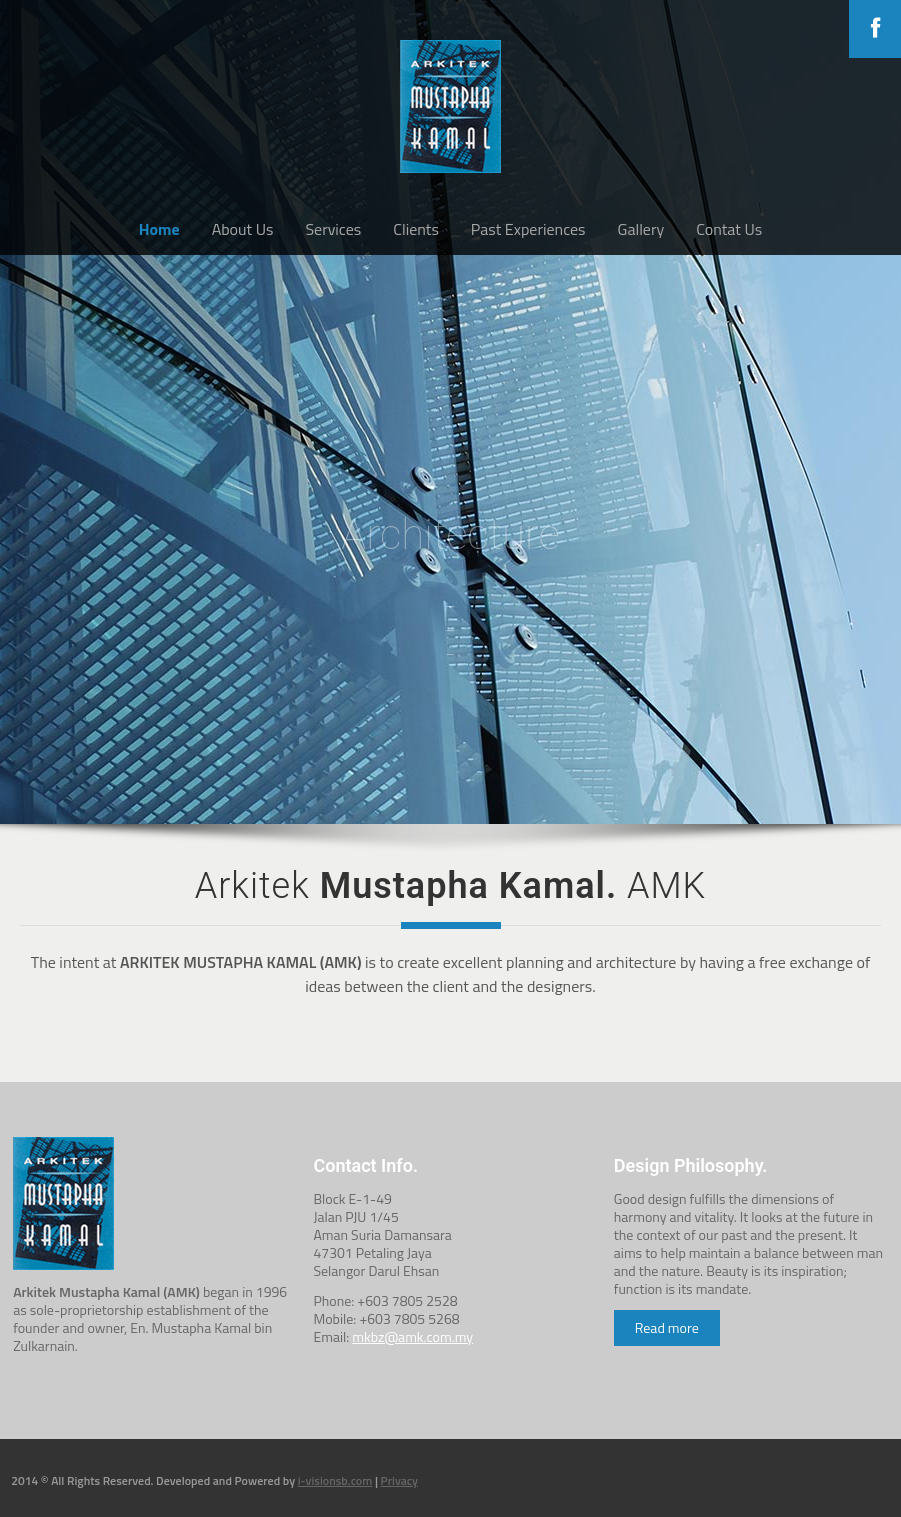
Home (159, 229)
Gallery (641, 229)
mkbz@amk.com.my (412, 1336)
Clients (416, 229)
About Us (243, 229)
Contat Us (729, 229)
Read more (667, 1327)
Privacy (399, 1480)
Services (333, 229)
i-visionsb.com (335, 1480)
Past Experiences (528, 229)
